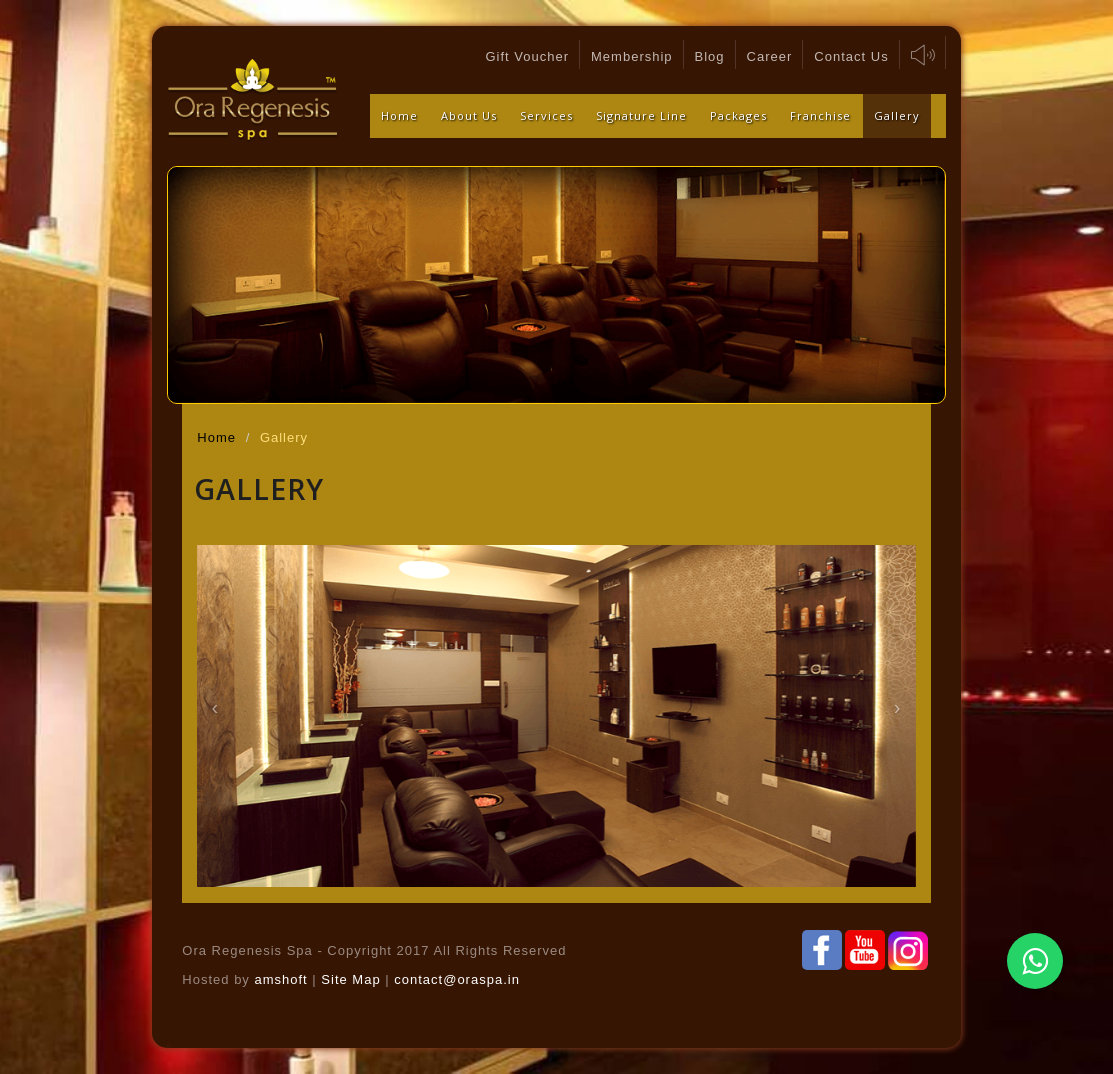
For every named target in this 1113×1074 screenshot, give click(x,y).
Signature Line (641, 115)
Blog (710, 56)
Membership (632, 56)
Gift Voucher (527, 56)
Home (399, 115)
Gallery (897, 115)
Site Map (353, 979)
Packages (738, 115)
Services (546, 115)
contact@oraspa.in (457, 979)
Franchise (820, 115)
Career (770, 56)
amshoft (280, 979)
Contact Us (851, 56)
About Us (469, 115)
